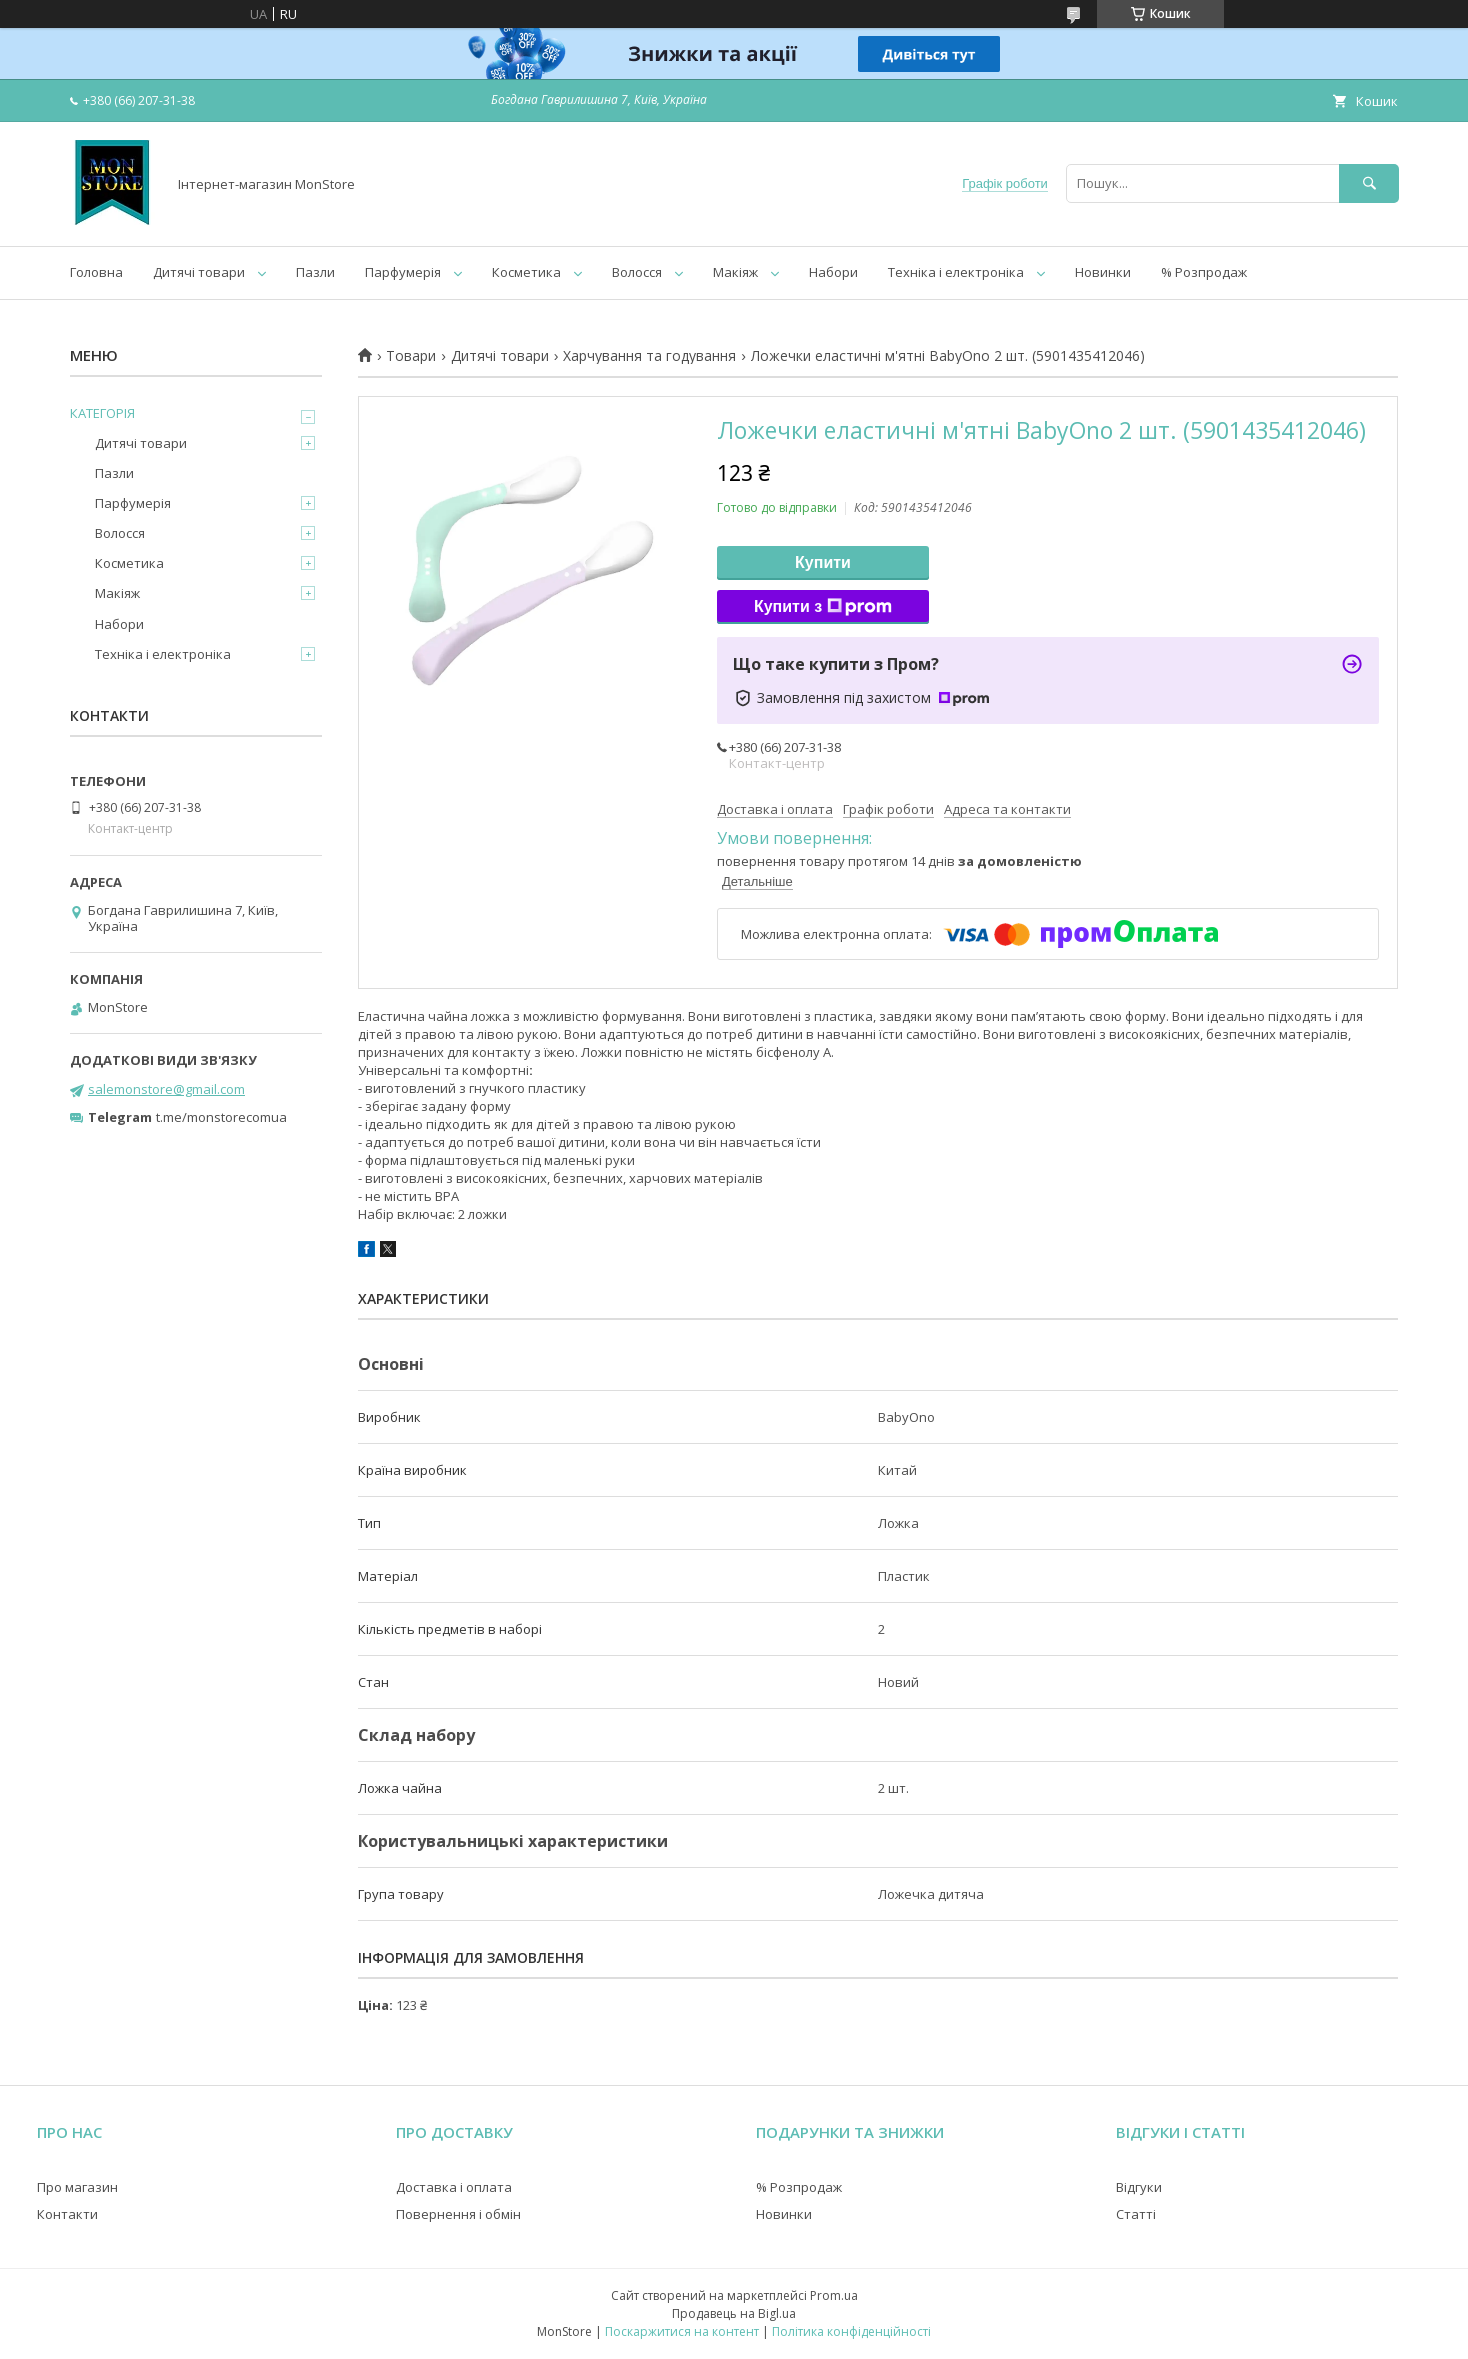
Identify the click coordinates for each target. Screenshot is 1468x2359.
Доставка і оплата (454, 2187)
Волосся (637, 272)
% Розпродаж (1204, 272)
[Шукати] (1369, 183)
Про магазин (77, 2187)
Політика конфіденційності (851, 2331)
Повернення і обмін (458, 2214)
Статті (1136, 2214)
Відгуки (1139, 2187)
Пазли (315, 272)
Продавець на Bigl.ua (734, 2313)
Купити (823, 562)
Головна (96, 272)
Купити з (823, 607)
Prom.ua (834, 2295)
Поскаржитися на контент (682, 2331)
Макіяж (735, 272)
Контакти (67, 2214)
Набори (833, 272)
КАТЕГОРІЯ (102, 413)
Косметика (526, 272)
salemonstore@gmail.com (166, 1089)
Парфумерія (403, 272)
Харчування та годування (649, 356)
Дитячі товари (199, 272)
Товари (411, 356)
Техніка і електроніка (956, 272)
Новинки (1103, 272)
